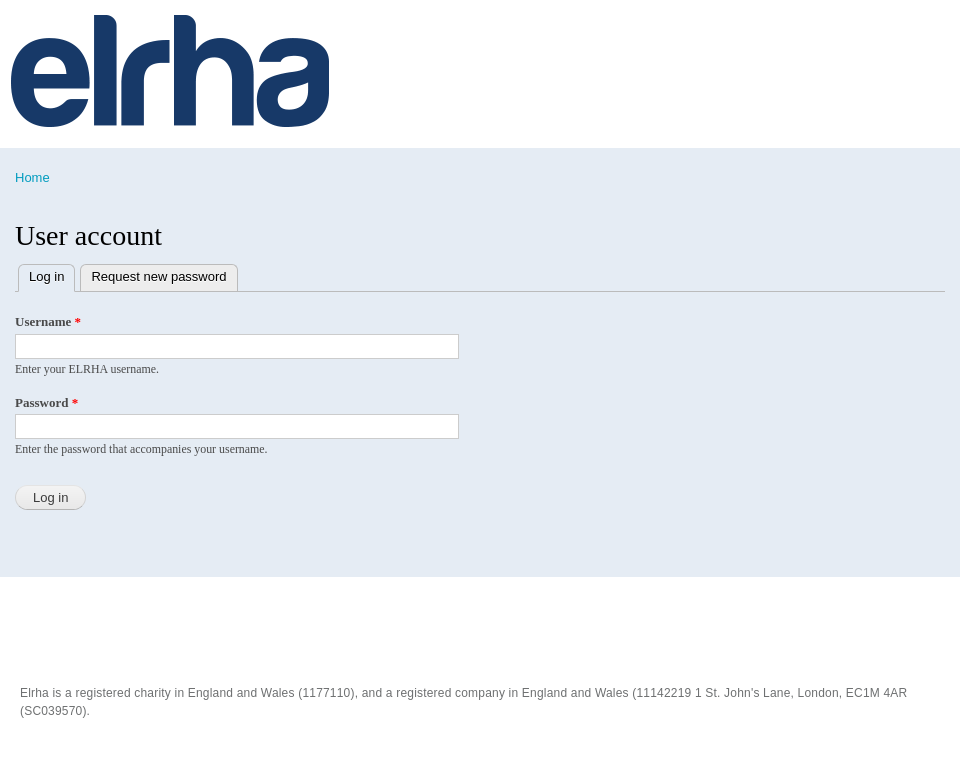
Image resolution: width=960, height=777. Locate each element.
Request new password (158, 276)
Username (48, 321)
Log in (52, 274)
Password (46, 402)
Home (32, 177)
